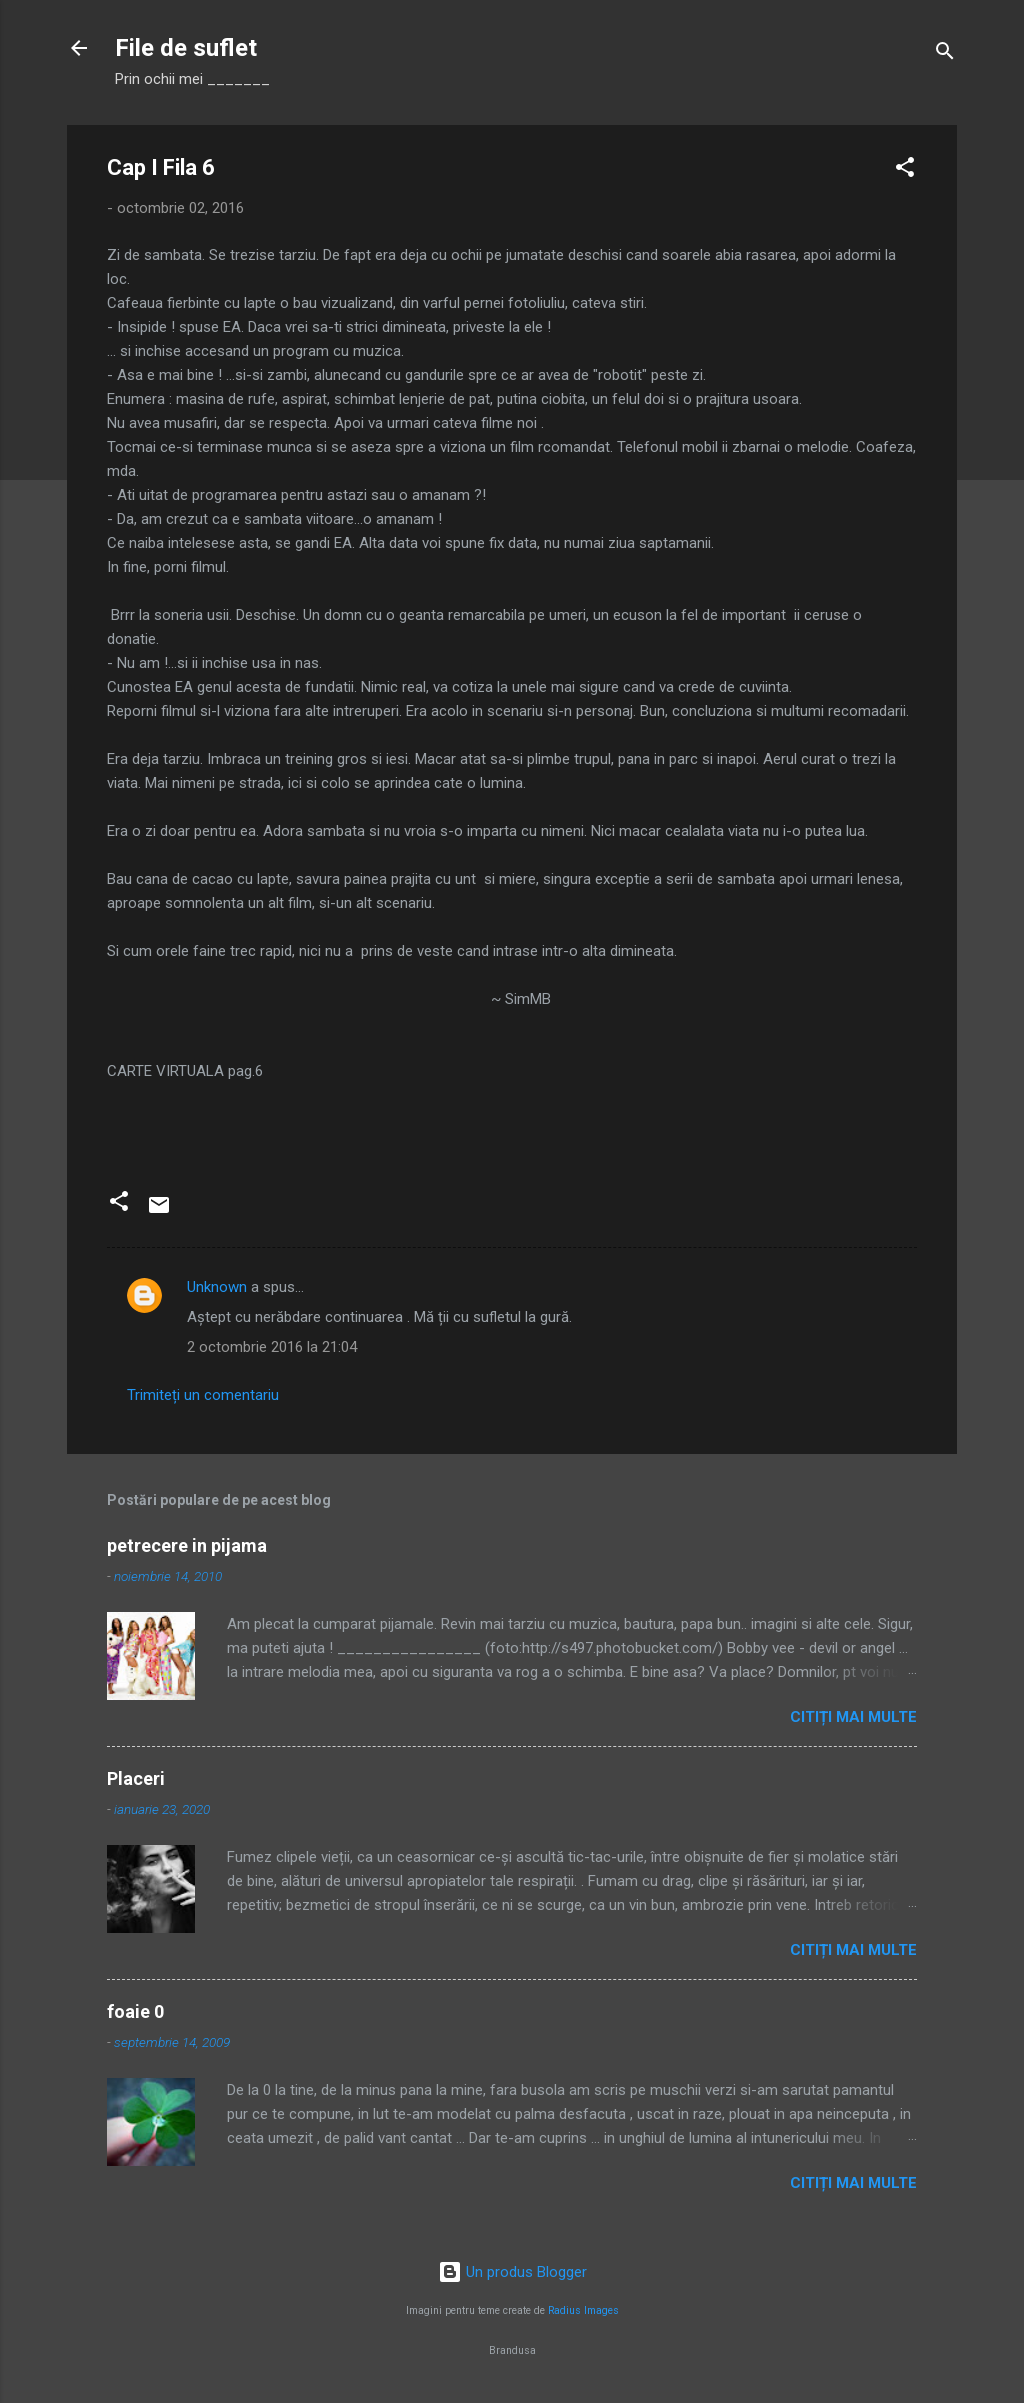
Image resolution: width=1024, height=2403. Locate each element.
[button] (905, 170)
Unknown (217, 1287)
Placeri (136, 1778)
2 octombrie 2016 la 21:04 (272, 1347)
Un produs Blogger (512, 2272)
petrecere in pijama (187, 1545)
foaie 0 (135, 2011)
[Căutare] (945, 54)
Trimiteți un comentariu (203, 1395)
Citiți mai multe (853, 1717)
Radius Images (583, 2310)
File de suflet (186, 48)
